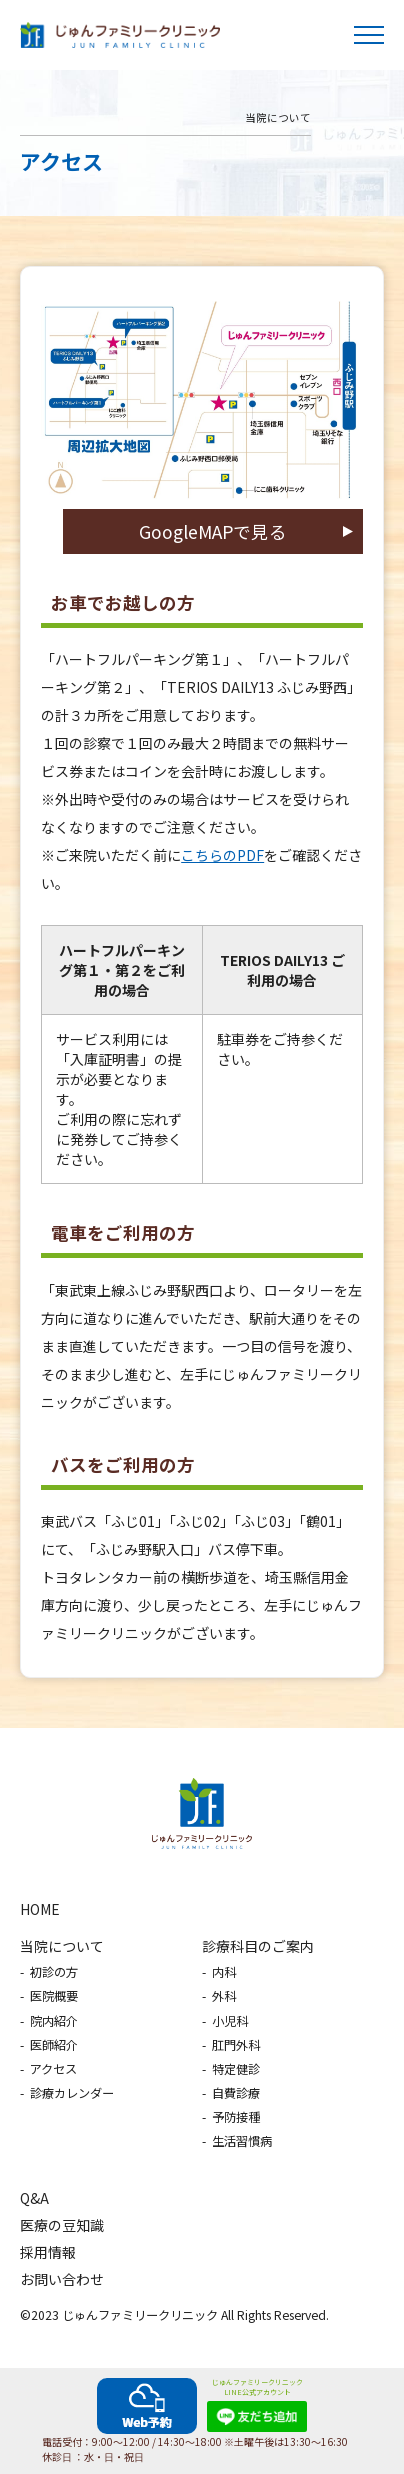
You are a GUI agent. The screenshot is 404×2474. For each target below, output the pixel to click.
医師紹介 (54, 2045)
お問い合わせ (62, 2279)
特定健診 (236, 2069)
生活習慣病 (242, 2141)
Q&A (34, 2198)
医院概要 (54, 1996)
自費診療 (236, 2093)
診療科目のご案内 (258, 1946)
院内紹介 (54, 2021)
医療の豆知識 (62, 2225)
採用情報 (48, 2252)
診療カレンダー (72, 2093)
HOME (40, 1909)
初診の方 (54, 1972)
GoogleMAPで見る (213, 531)
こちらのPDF (222, 855)
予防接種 (236, 2117)
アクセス (53, 2069)
